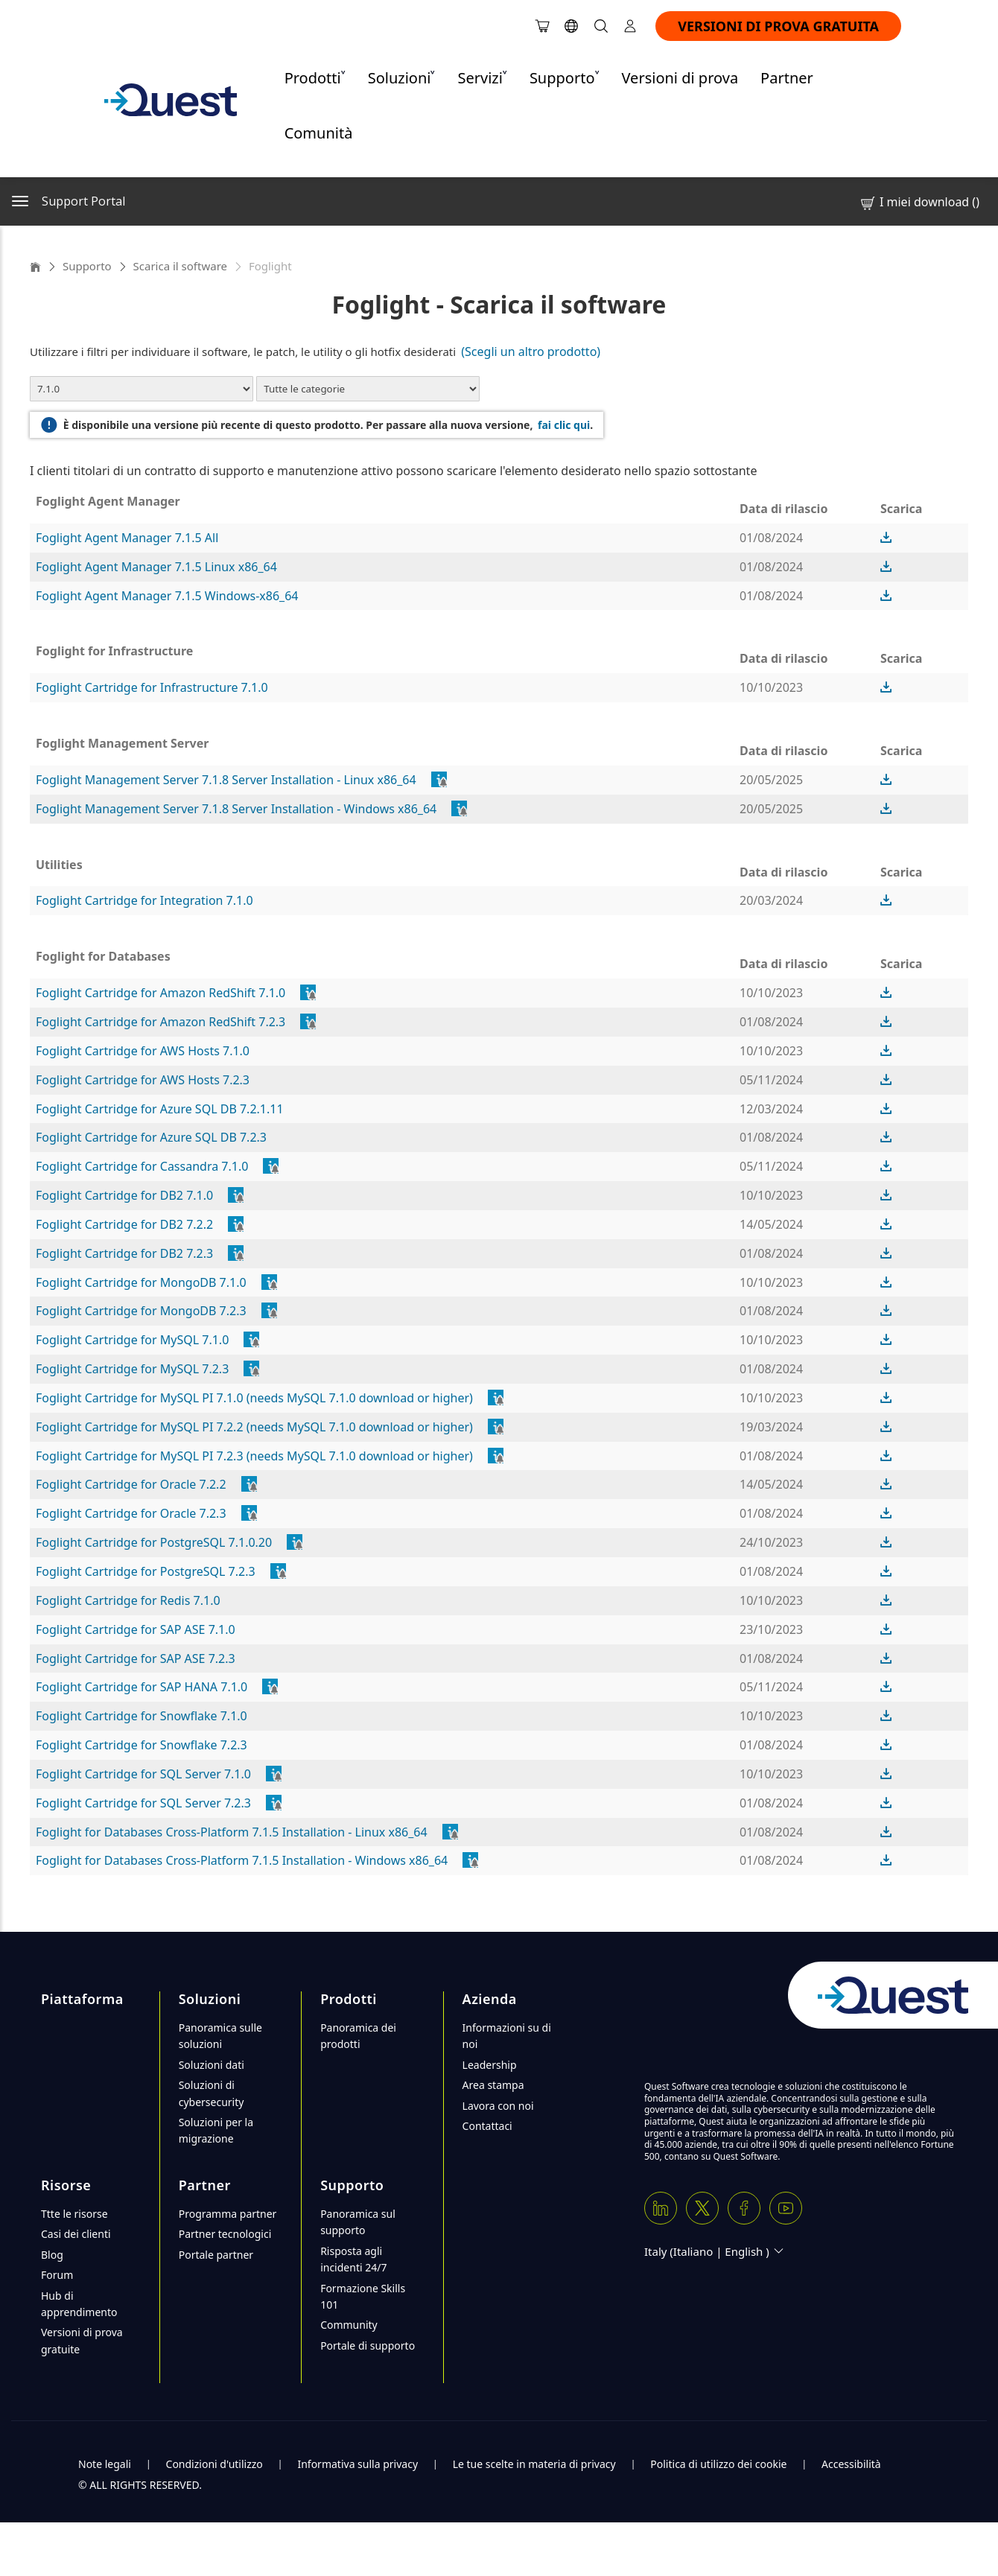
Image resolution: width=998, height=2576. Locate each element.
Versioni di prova (680, 78)
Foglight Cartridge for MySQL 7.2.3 (132, 1369)
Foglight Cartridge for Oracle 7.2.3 (131, 1513)
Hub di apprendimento (79, 2304)
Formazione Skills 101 (362, 2296)
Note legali (104, 2464)
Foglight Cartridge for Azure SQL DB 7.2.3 (151, 1137)
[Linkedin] (660, 2208)
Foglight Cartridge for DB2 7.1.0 (124, 1195)
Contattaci (487, 2126)
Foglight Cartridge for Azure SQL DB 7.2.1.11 (160, 1109)
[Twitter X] (702, 2208)
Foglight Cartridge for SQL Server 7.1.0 (143, 1774)
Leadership (490, 2065)
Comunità (319, 133)
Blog (52, 2255)
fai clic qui (564, 425)
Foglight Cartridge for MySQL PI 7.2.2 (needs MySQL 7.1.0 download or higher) (254, 1427)
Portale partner (216, 2255)
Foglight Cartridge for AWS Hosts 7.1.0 (143, 1051)
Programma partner (228, 2214)
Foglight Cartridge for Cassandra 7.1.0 (142, 1166)
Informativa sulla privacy (357, 2464)
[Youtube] (785, 2208)
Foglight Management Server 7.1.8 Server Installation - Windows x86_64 (236, 809)
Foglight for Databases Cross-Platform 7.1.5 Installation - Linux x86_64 (232, 1832)
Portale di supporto (367, 2345)
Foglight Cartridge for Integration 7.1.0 (144, 900)
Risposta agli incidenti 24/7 (353, 2259)
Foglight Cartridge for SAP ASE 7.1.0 (135, 1629)
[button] (886, 537)
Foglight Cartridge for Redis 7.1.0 (128, 1600)
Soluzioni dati (211, 2065)
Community (349, 2325)
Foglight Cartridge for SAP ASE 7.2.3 (135, 1658)
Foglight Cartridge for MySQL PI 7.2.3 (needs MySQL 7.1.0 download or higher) (254, 1456)
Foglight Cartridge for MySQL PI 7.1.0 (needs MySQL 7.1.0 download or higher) (254, 1398)
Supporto (87, 265)
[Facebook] (744, 2208)
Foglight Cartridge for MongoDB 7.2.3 (141, 1311)
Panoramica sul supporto (357, 2222)
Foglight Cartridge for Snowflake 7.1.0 (141, 1716)
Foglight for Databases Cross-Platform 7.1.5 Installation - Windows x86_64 (242, 1860)
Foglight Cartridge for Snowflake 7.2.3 (141, 1745)
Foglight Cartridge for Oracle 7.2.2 (131, 1484)
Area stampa (493, 2085)
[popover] (440, 780)
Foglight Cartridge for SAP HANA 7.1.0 (141, 1687)
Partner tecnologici (225, 2234)
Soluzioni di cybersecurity (211, 2093)
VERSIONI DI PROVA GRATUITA (778, 26)
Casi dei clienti (76, 2234)
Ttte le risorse (74, 2214)
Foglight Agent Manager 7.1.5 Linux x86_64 (156, 567)
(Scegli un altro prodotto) (532, 351)
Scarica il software (180, 265)
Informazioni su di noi (507, 2035)
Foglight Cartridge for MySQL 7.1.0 (132, 1340)
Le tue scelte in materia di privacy (534, 2464)
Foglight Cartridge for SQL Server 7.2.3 (143, 1803)
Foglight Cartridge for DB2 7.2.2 (124, 1224)
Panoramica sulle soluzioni (220, 2035)
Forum (57, 2275)
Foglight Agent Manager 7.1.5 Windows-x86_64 (167, 596)
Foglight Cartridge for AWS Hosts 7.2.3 (143, 1080)
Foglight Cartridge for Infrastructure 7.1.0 (152, 687)
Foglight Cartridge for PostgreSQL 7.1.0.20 (154, 1542)
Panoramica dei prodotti (358, 2035)
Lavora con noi (498, 2106)
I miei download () (919, 202)
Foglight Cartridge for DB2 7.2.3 (124, 1253)
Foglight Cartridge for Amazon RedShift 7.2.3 (160, 1022)
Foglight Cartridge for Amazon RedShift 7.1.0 (160, 993)
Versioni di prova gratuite (82, 2340)
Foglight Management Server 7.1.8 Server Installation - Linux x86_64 (226, 780)
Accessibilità (851, 2464)
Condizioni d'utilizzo (214, 2464)
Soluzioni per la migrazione (216, 2130)
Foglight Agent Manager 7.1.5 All (127, 537)
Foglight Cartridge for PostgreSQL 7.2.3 (145, 1571)
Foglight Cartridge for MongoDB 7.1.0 (141, 1282)
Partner (786, 78)
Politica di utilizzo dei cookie (718, 2464)
